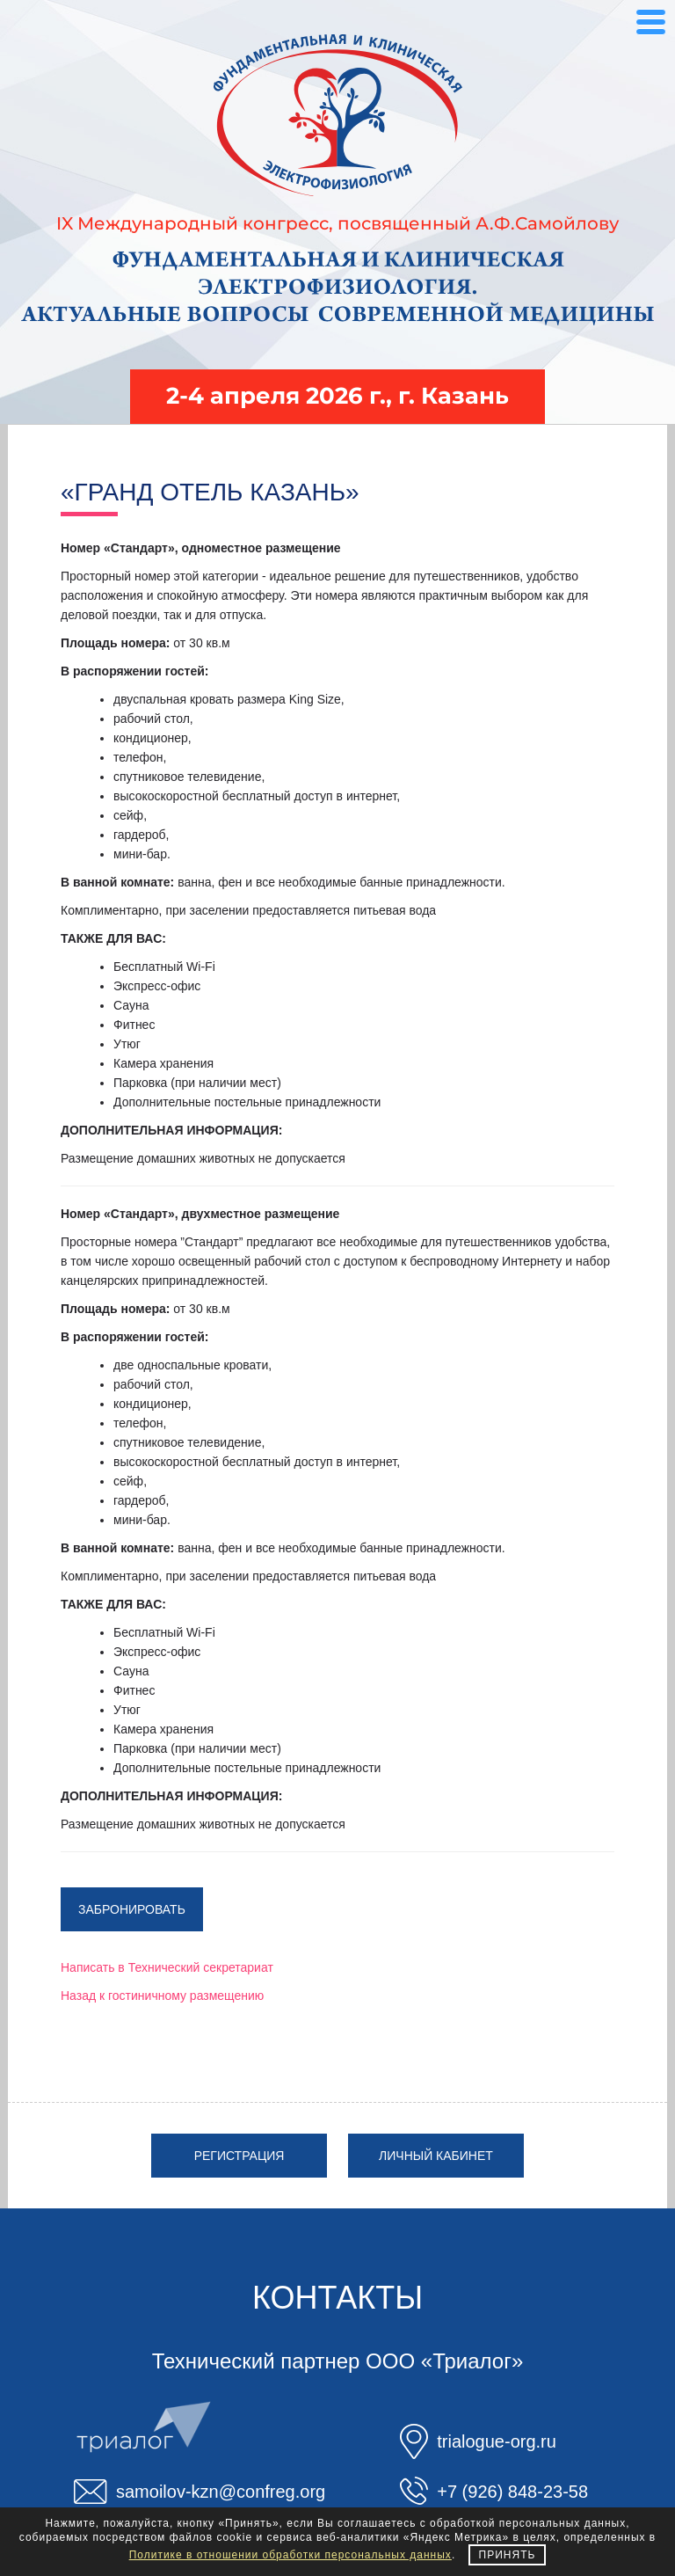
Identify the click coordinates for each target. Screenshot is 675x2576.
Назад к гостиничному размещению (162, 1996)
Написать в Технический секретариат (167, 1967)
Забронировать (131, 1909)
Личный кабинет (436, 2156)
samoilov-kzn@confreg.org (220, 2491)
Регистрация (239, 2156)
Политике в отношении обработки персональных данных (290, 2555)
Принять (507, 2555)
